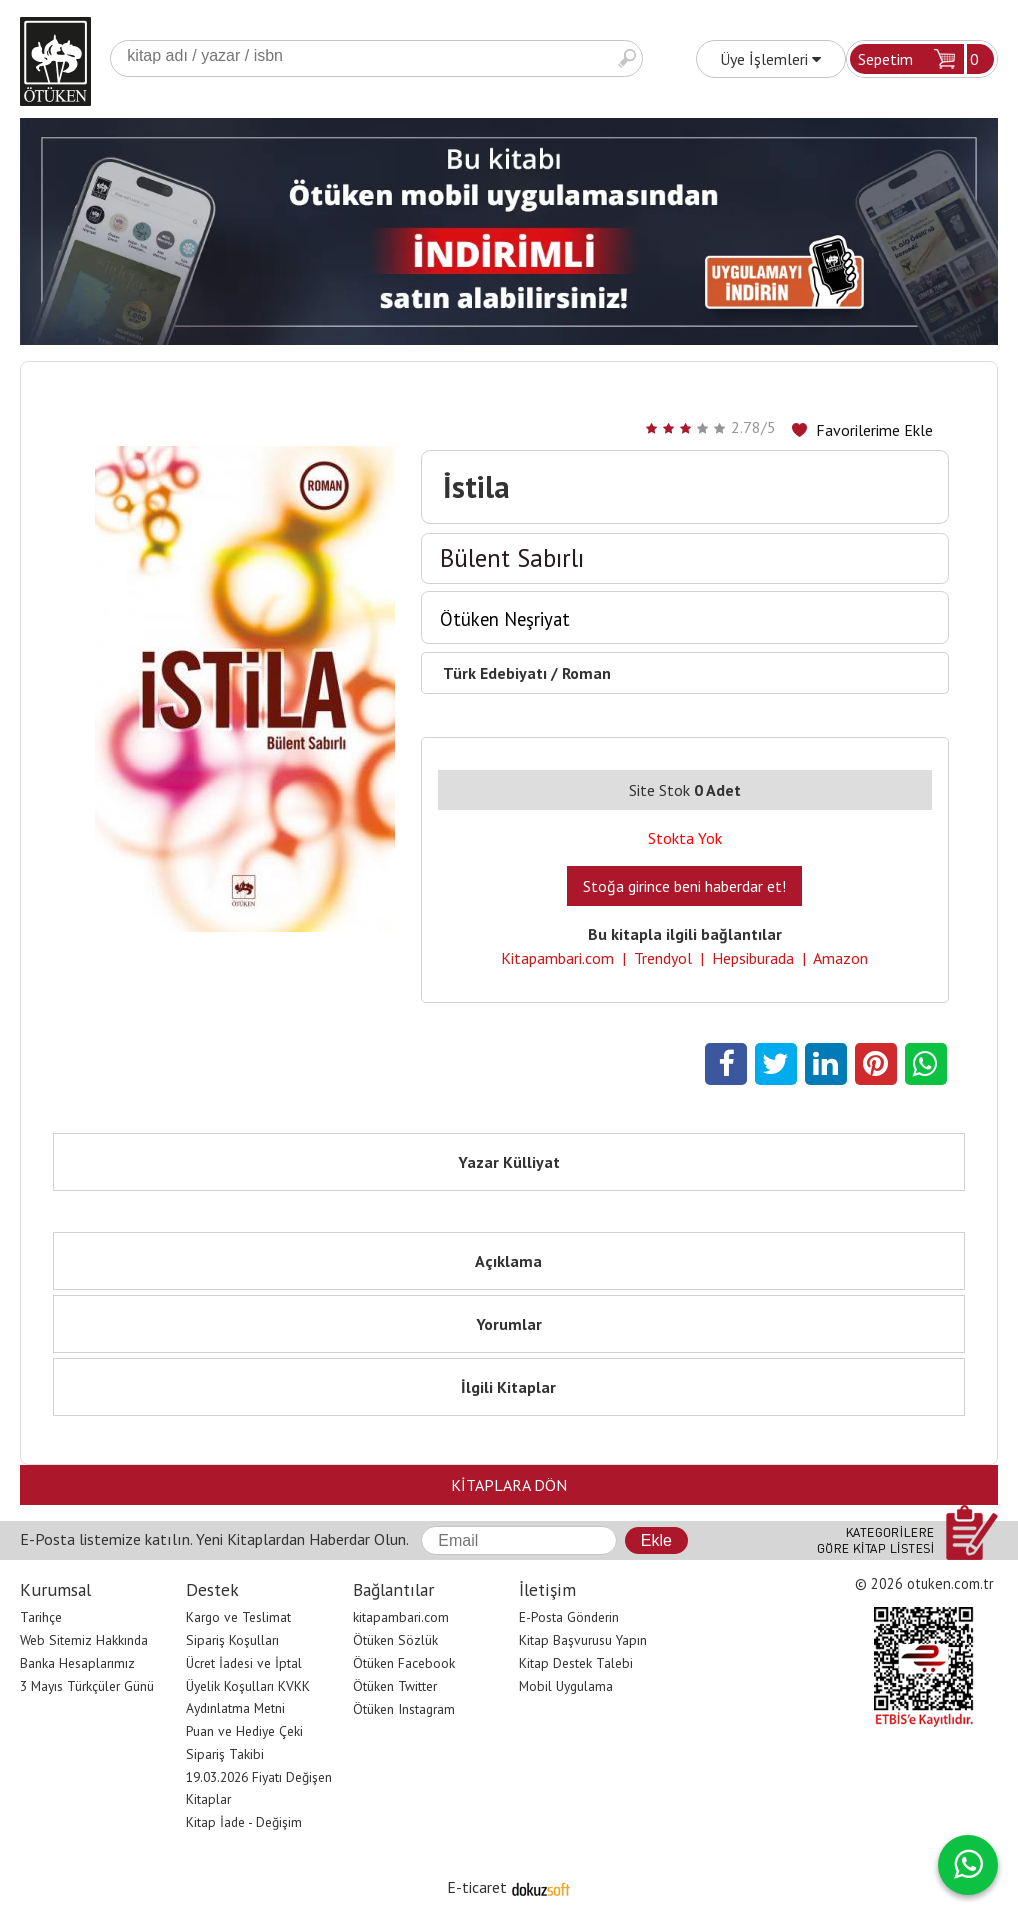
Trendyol (663, 958)
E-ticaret (477, 1887)
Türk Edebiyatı (495, 673)
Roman (586, 673)
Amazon (840, 958)
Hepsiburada (753, 958)
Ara (627, 58)
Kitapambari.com (557, 958)
